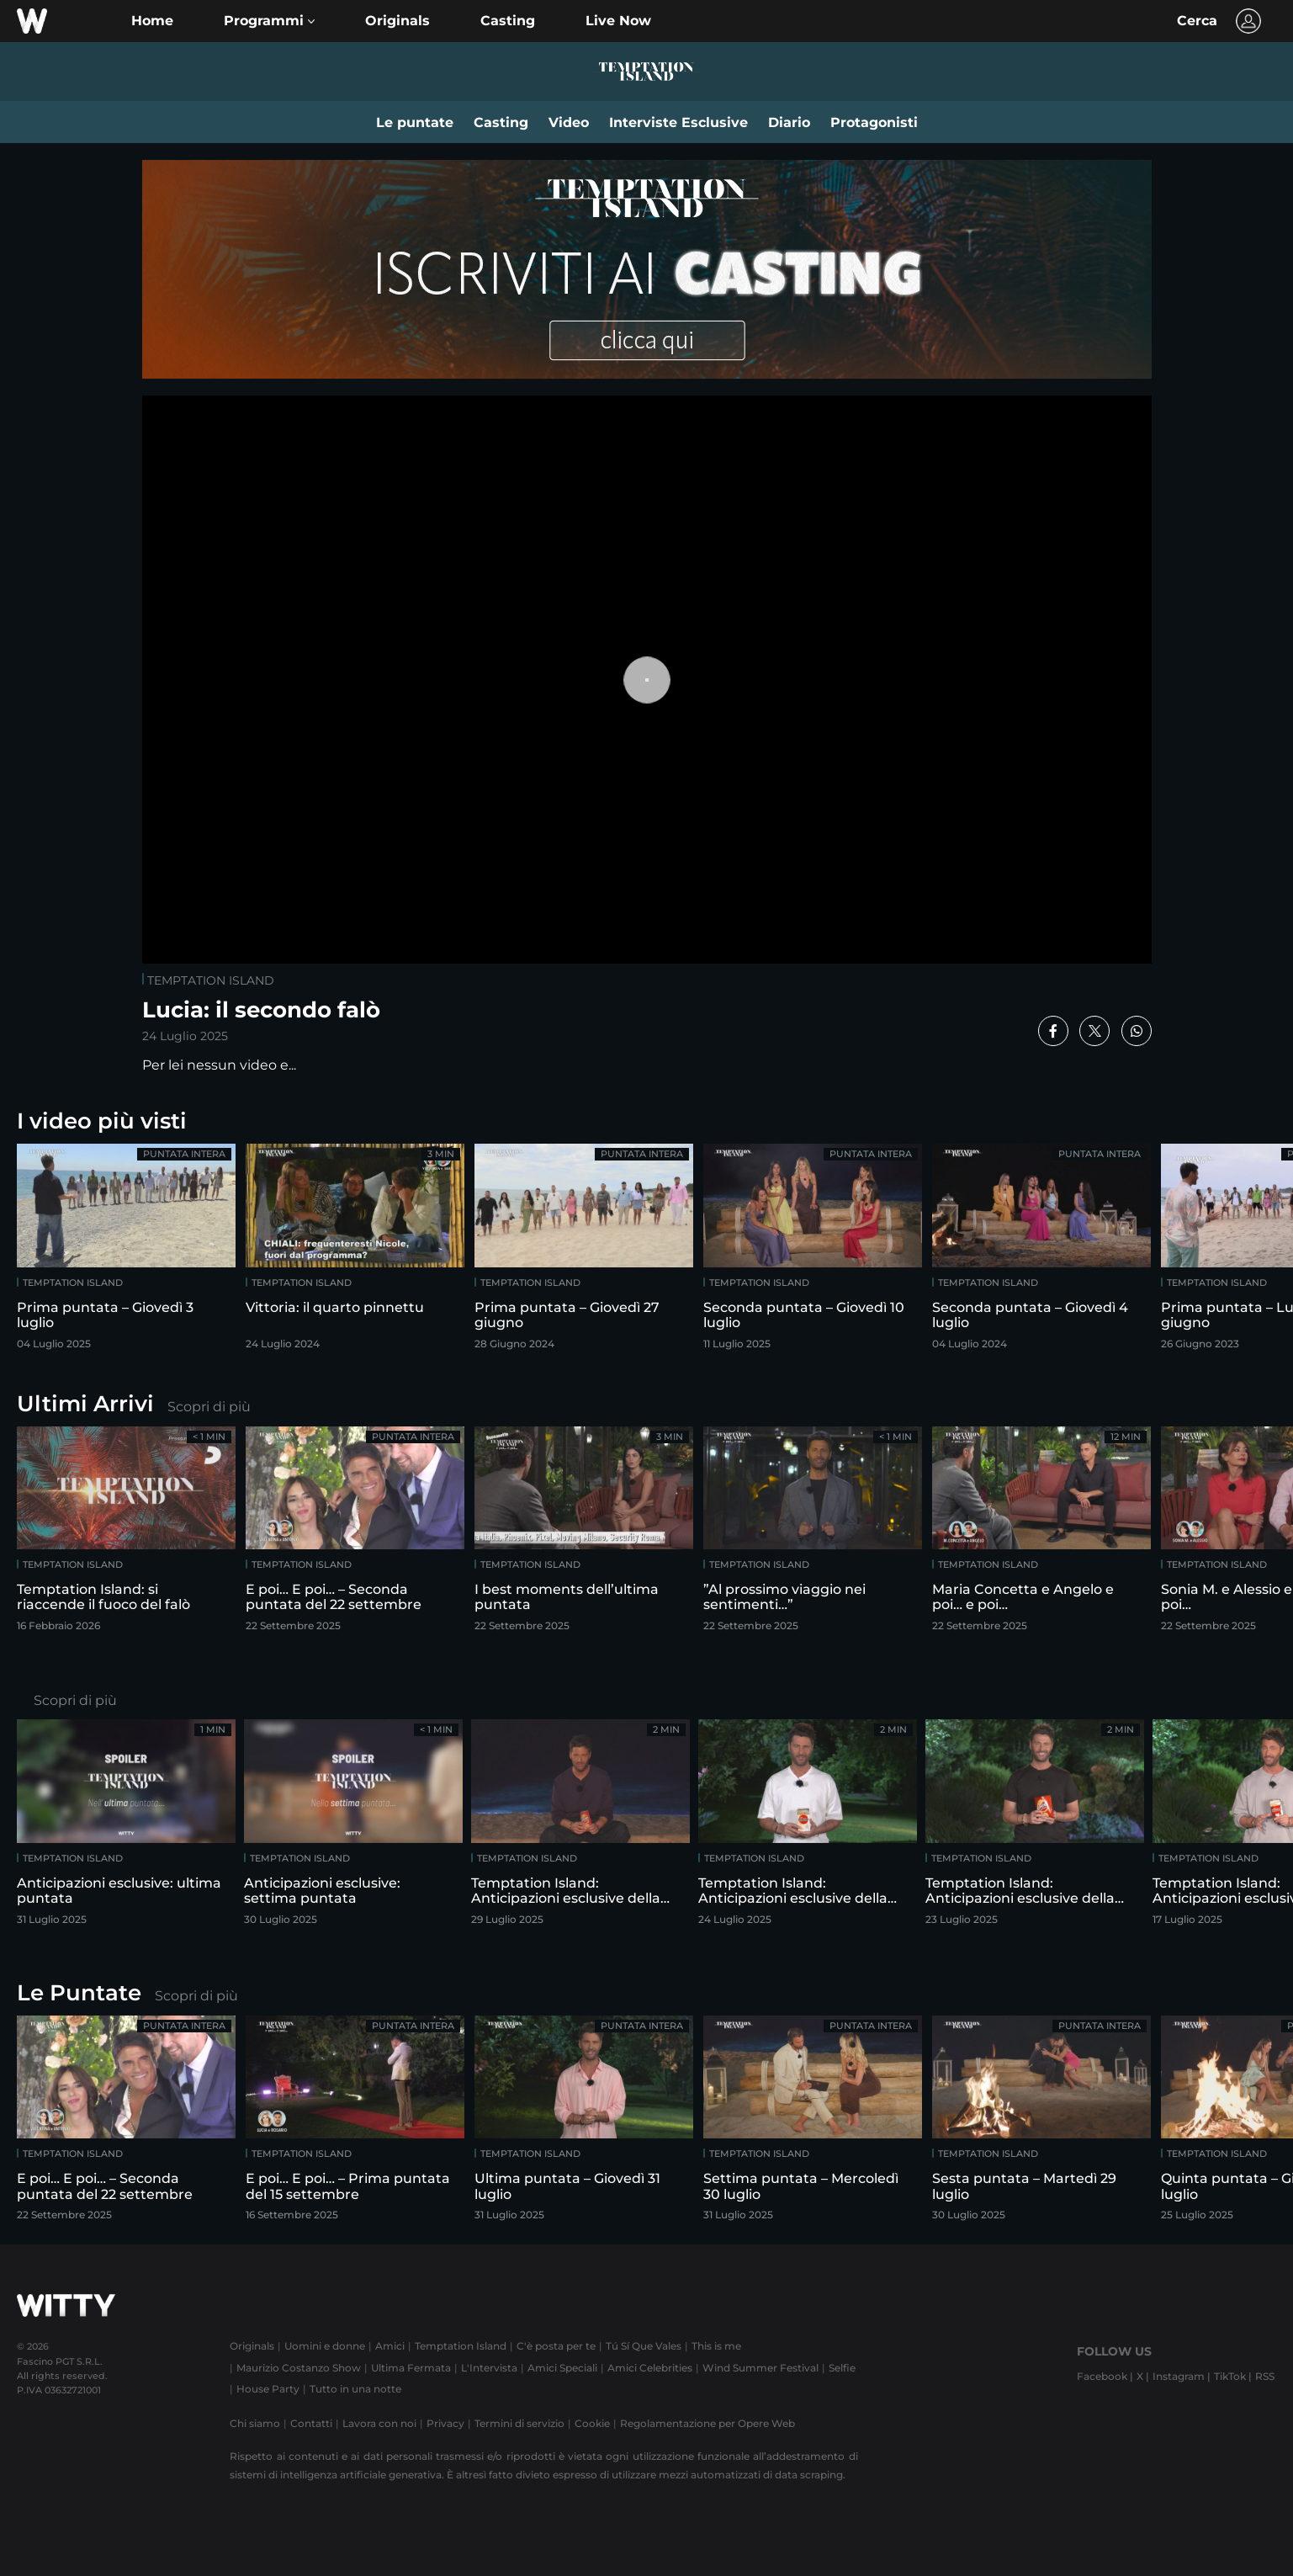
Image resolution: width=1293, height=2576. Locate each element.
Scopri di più (209, 1407)
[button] (269, 21)
